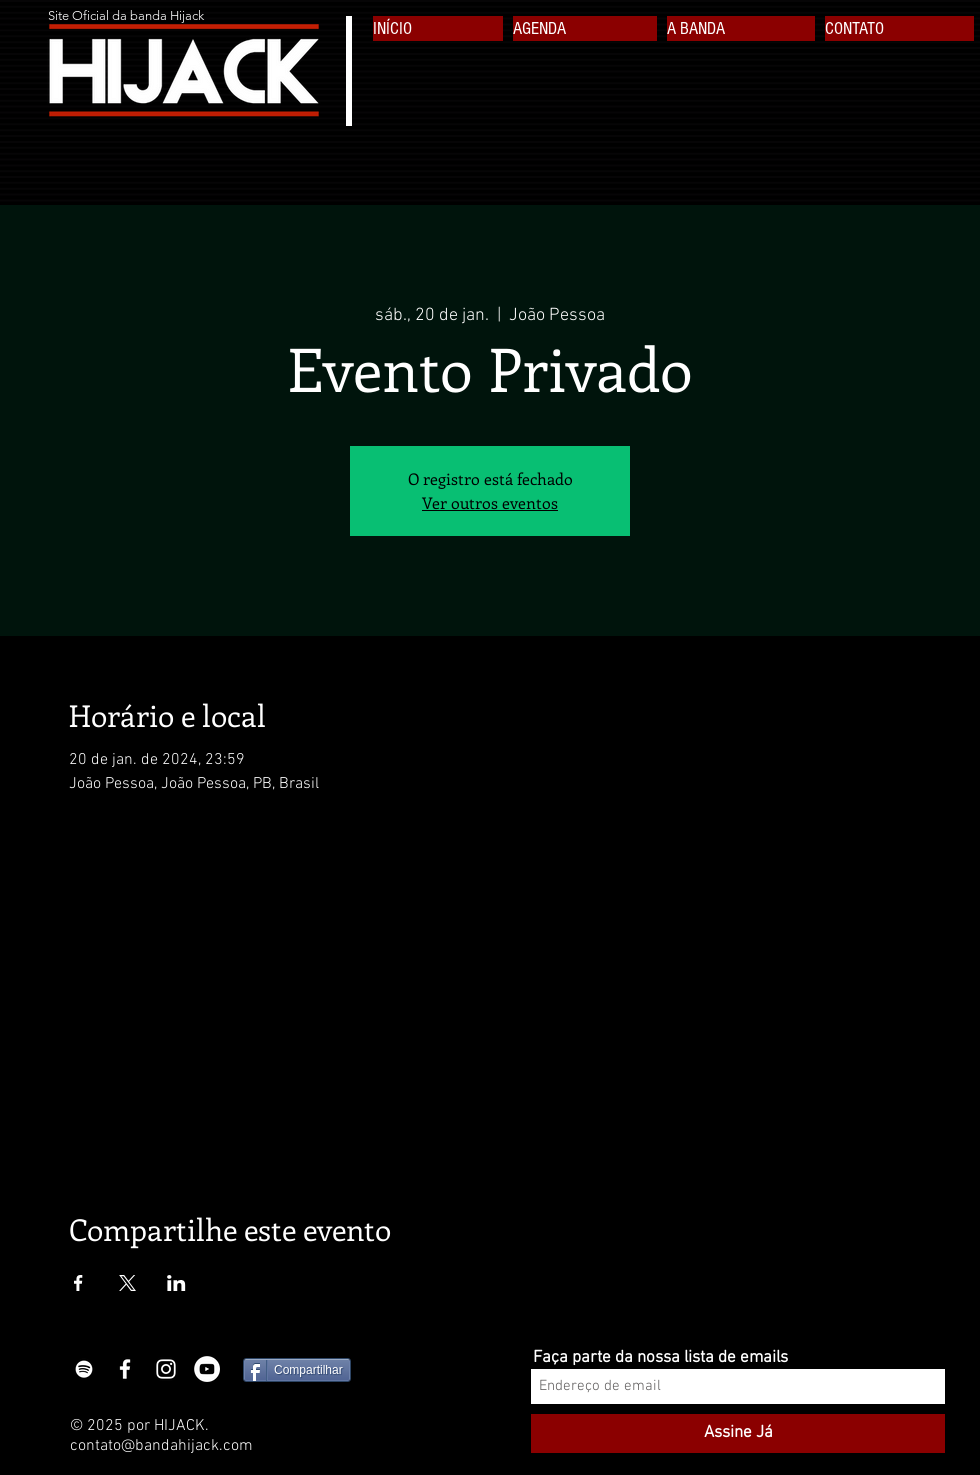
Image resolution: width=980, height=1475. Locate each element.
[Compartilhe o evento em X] (127, 1283)
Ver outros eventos (490, 502)
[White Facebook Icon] (125, 1369)
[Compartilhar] (297, 1370)
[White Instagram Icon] (166, 1369)
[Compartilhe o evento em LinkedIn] (176, 1283)
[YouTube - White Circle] (207, 1369)
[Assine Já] (738, 1433)
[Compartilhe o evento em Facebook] (78, 1283)
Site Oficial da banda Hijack (126, 15)
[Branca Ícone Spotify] (84, 1369)
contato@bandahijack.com (161, 1446)
